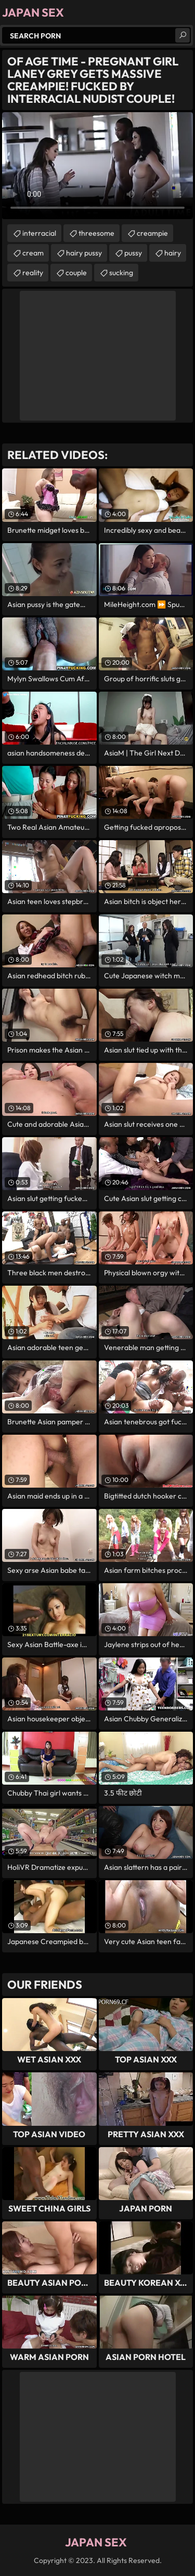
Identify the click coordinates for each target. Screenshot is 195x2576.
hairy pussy (84, 253)
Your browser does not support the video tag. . (97, 165)
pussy (133, 253)
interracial (39, 233)
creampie (152, 233)
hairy (172, 253)
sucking (121, 272)
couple (76, 272)
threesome (96, 233)
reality (32, 272)
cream (33, 253)
